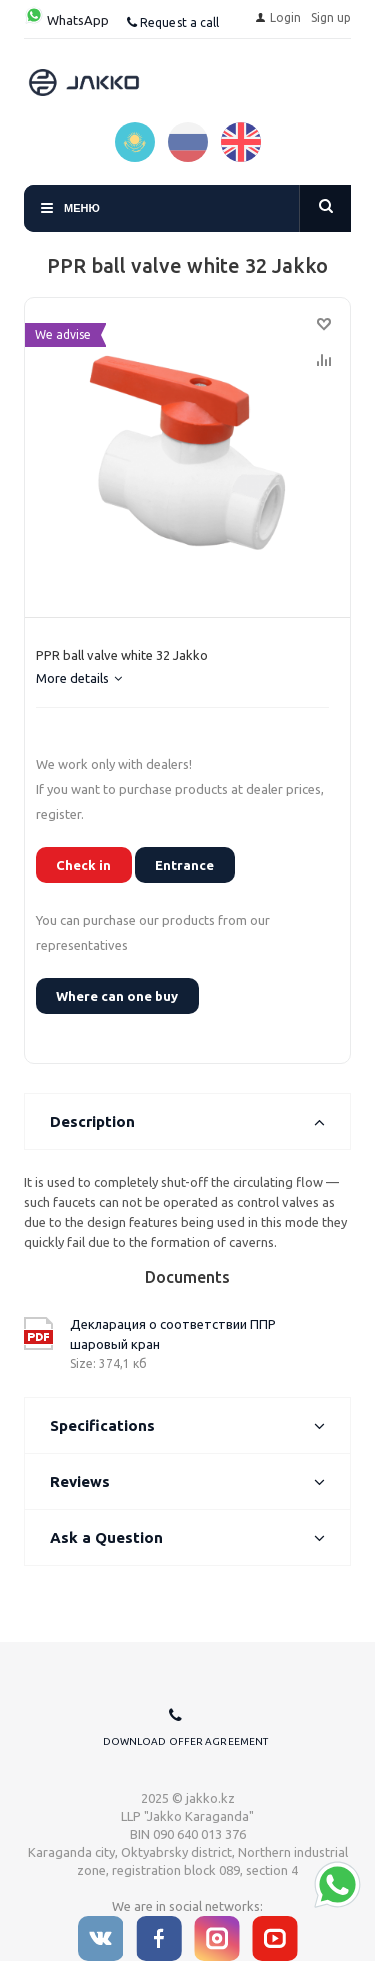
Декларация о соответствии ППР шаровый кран (173, 1334)
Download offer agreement (185, 1741)
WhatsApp (66, 20)
